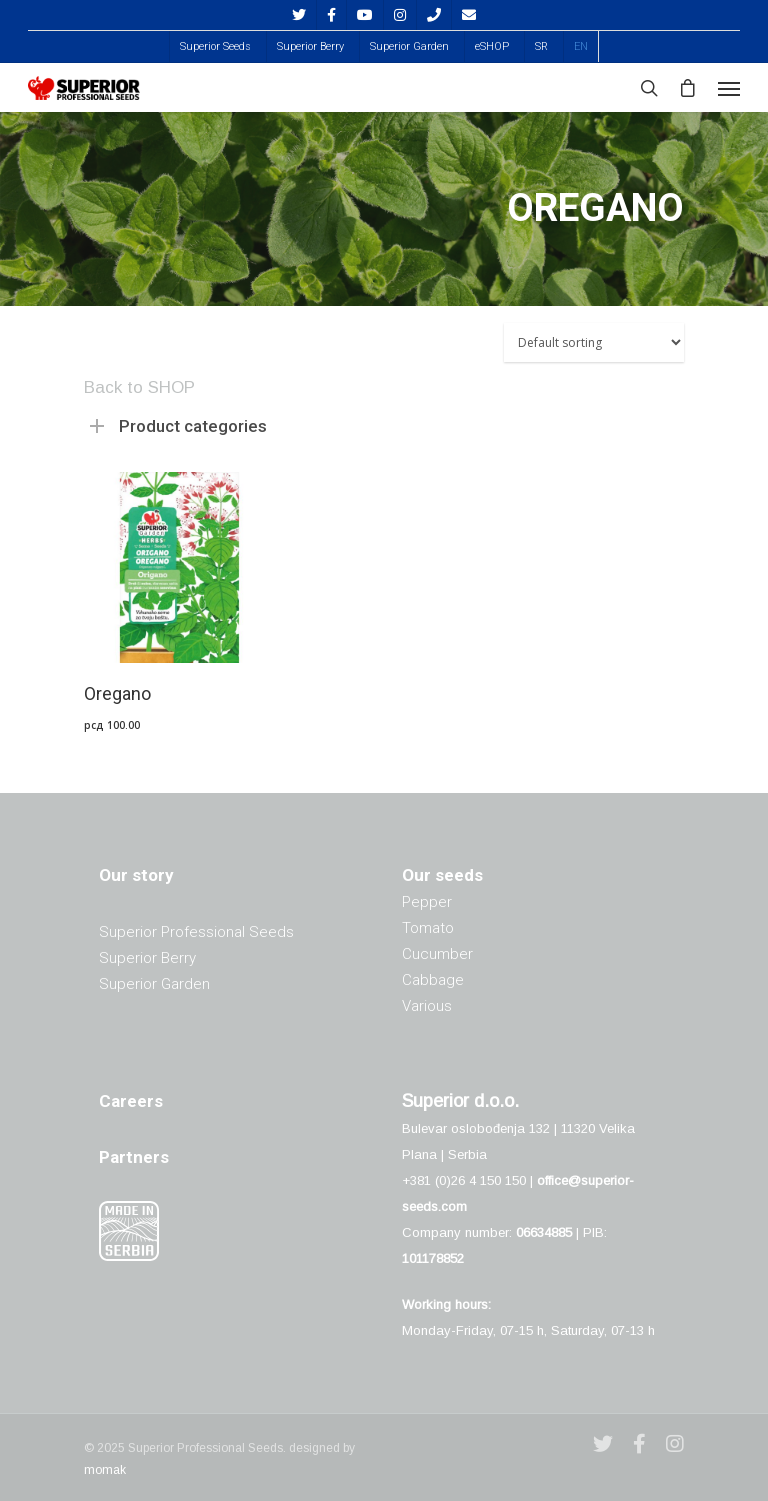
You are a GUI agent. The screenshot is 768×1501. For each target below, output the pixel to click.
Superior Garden (409, 46)
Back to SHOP (139, 387)
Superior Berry (310, 46)
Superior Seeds (215, 46)
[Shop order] (594, 342)
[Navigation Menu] (729, 88)
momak (105, 1470)
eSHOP (492, 46)
